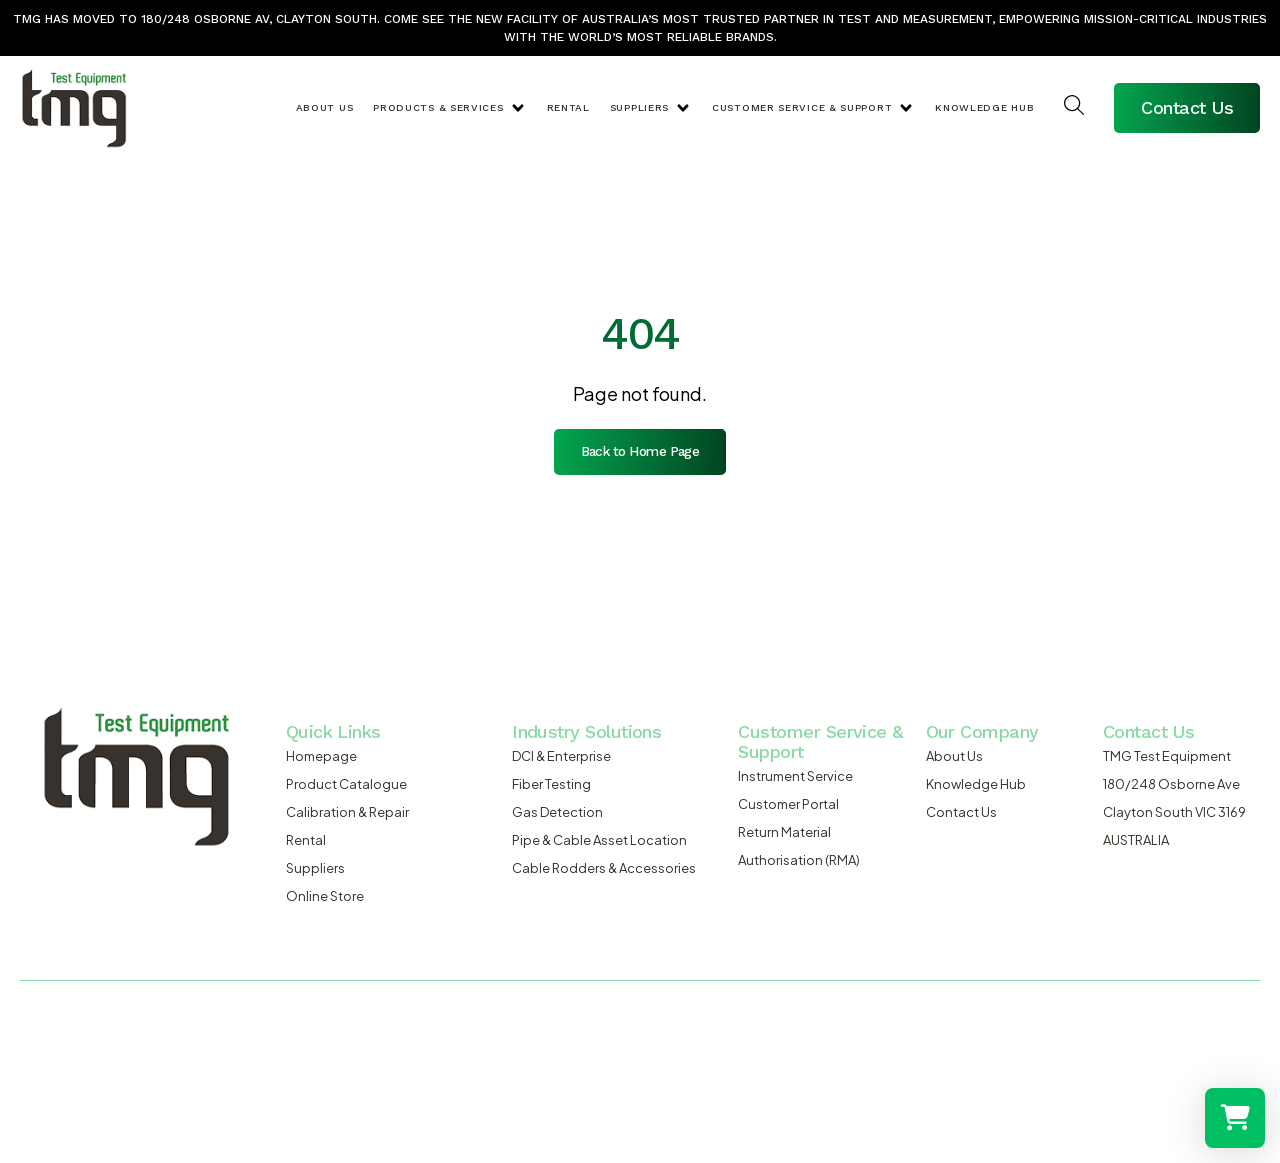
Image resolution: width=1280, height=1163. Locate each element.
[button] (449, 107)
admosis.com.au (291, 1064)
